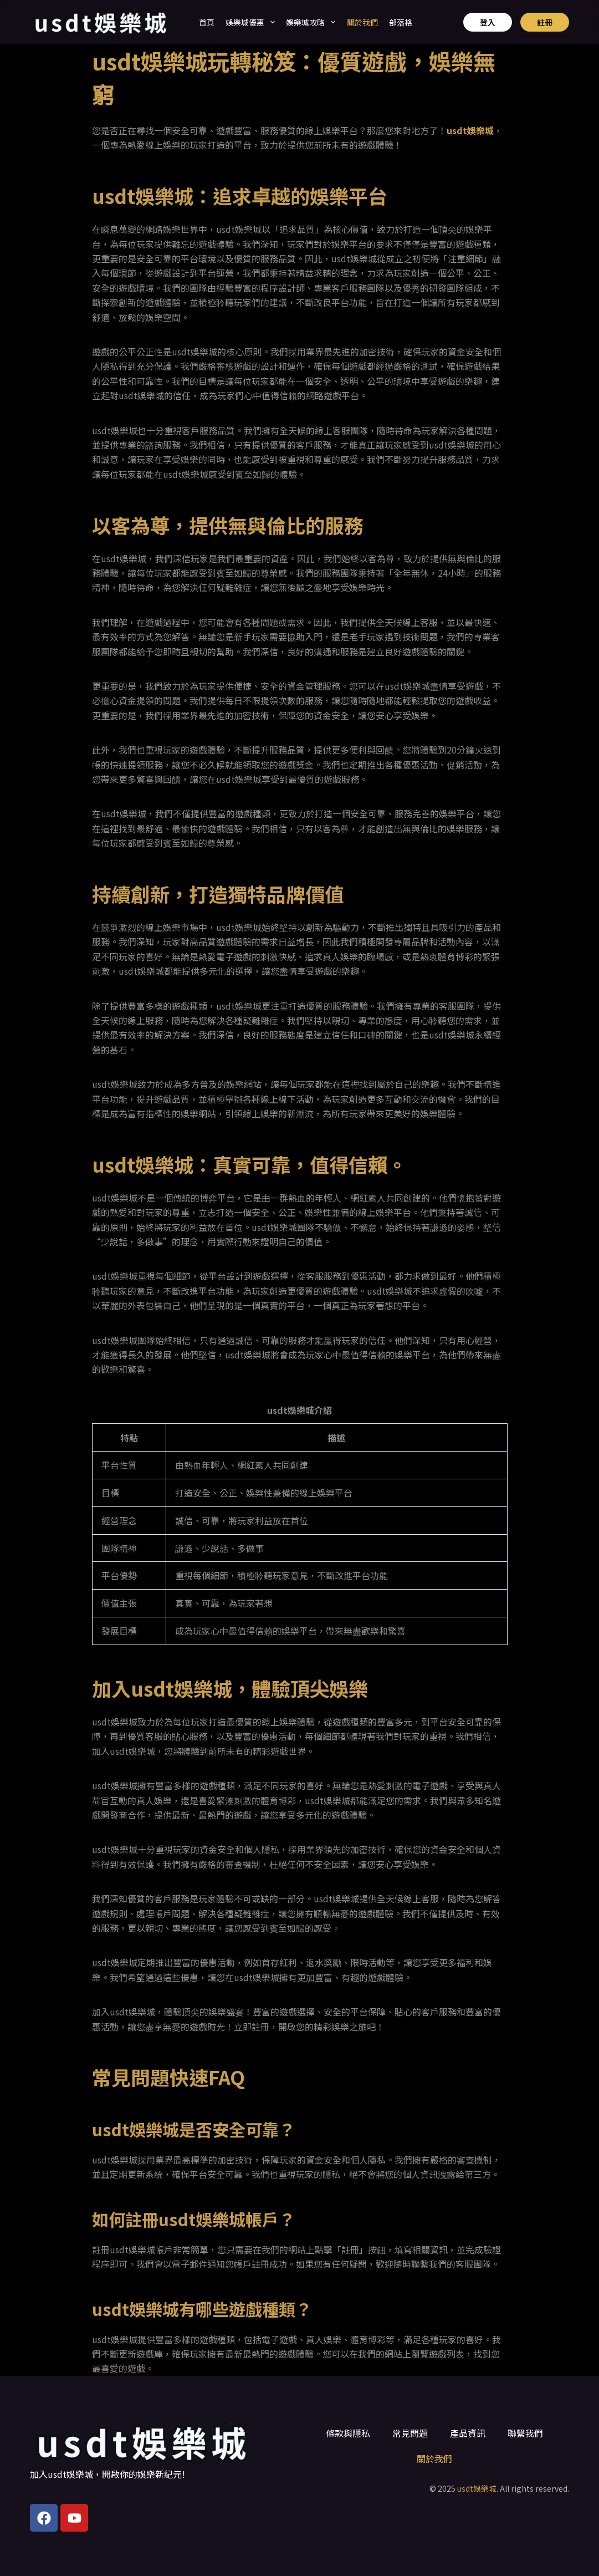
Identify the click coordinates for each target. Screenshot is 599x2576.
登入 (487, 22)
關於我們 (362, 22)
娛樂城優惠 (250, 22)
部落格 (400, 22)
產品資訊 (467, 2433)
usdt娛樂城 (476, 2488)
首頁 (206, 22)
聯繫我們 (525, 2433)
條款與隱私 (348, 2433)
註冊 (544, 22)
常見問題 (410, 2433)
